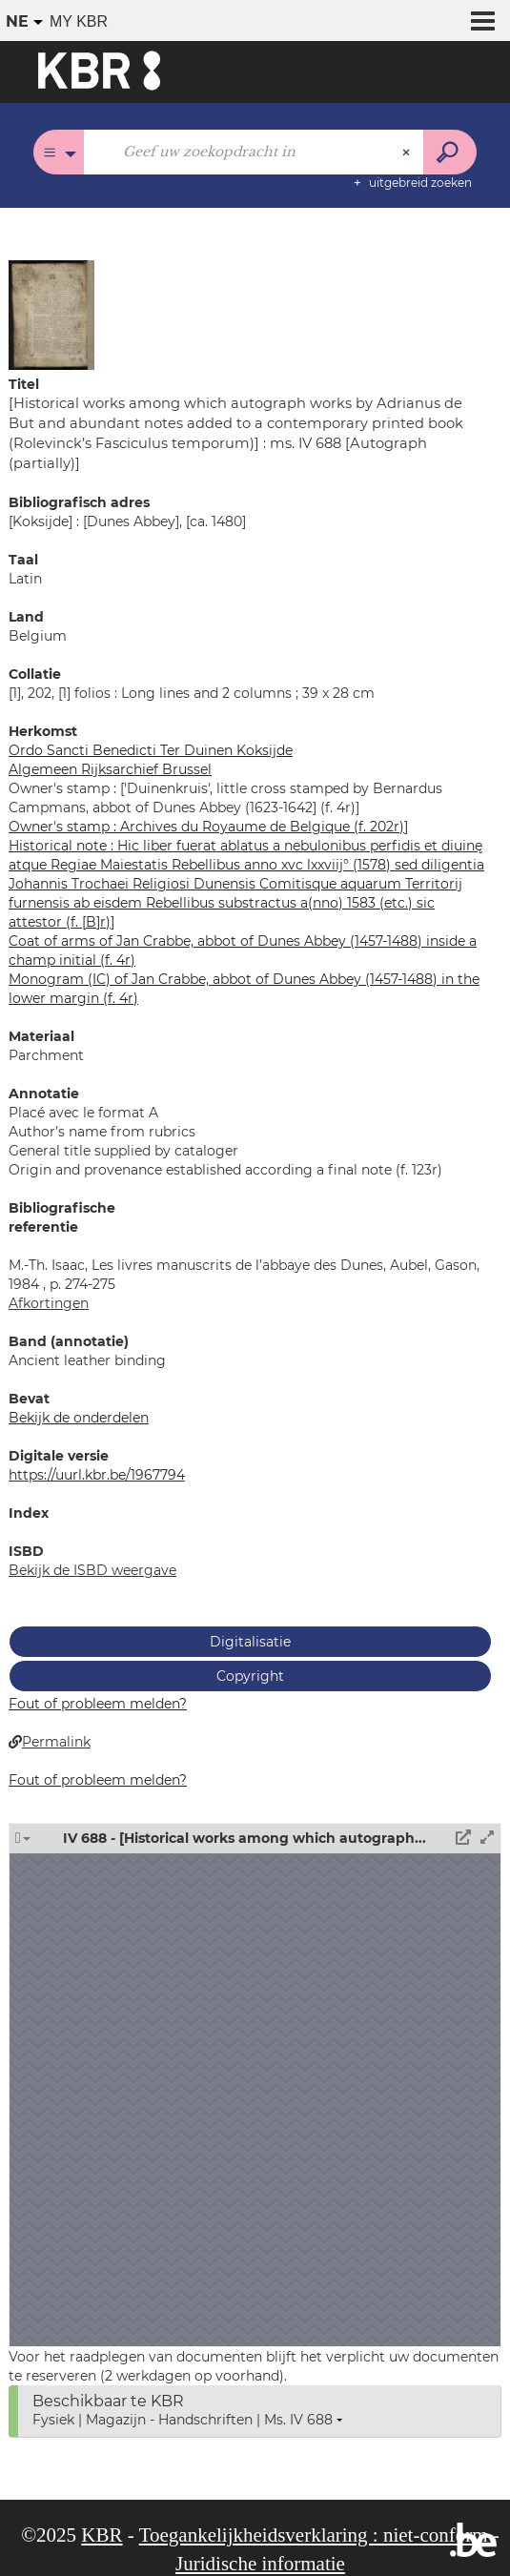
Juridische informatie (260, 2563)
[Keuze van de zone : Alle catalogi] (58, 152)
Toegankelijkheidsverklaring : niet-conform (313, 2535)
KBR (101, 2535)
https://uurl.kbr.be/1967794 (97, 1474)
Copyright (250, 1676)
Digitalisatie (250, 1641)
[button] (51, 313)
